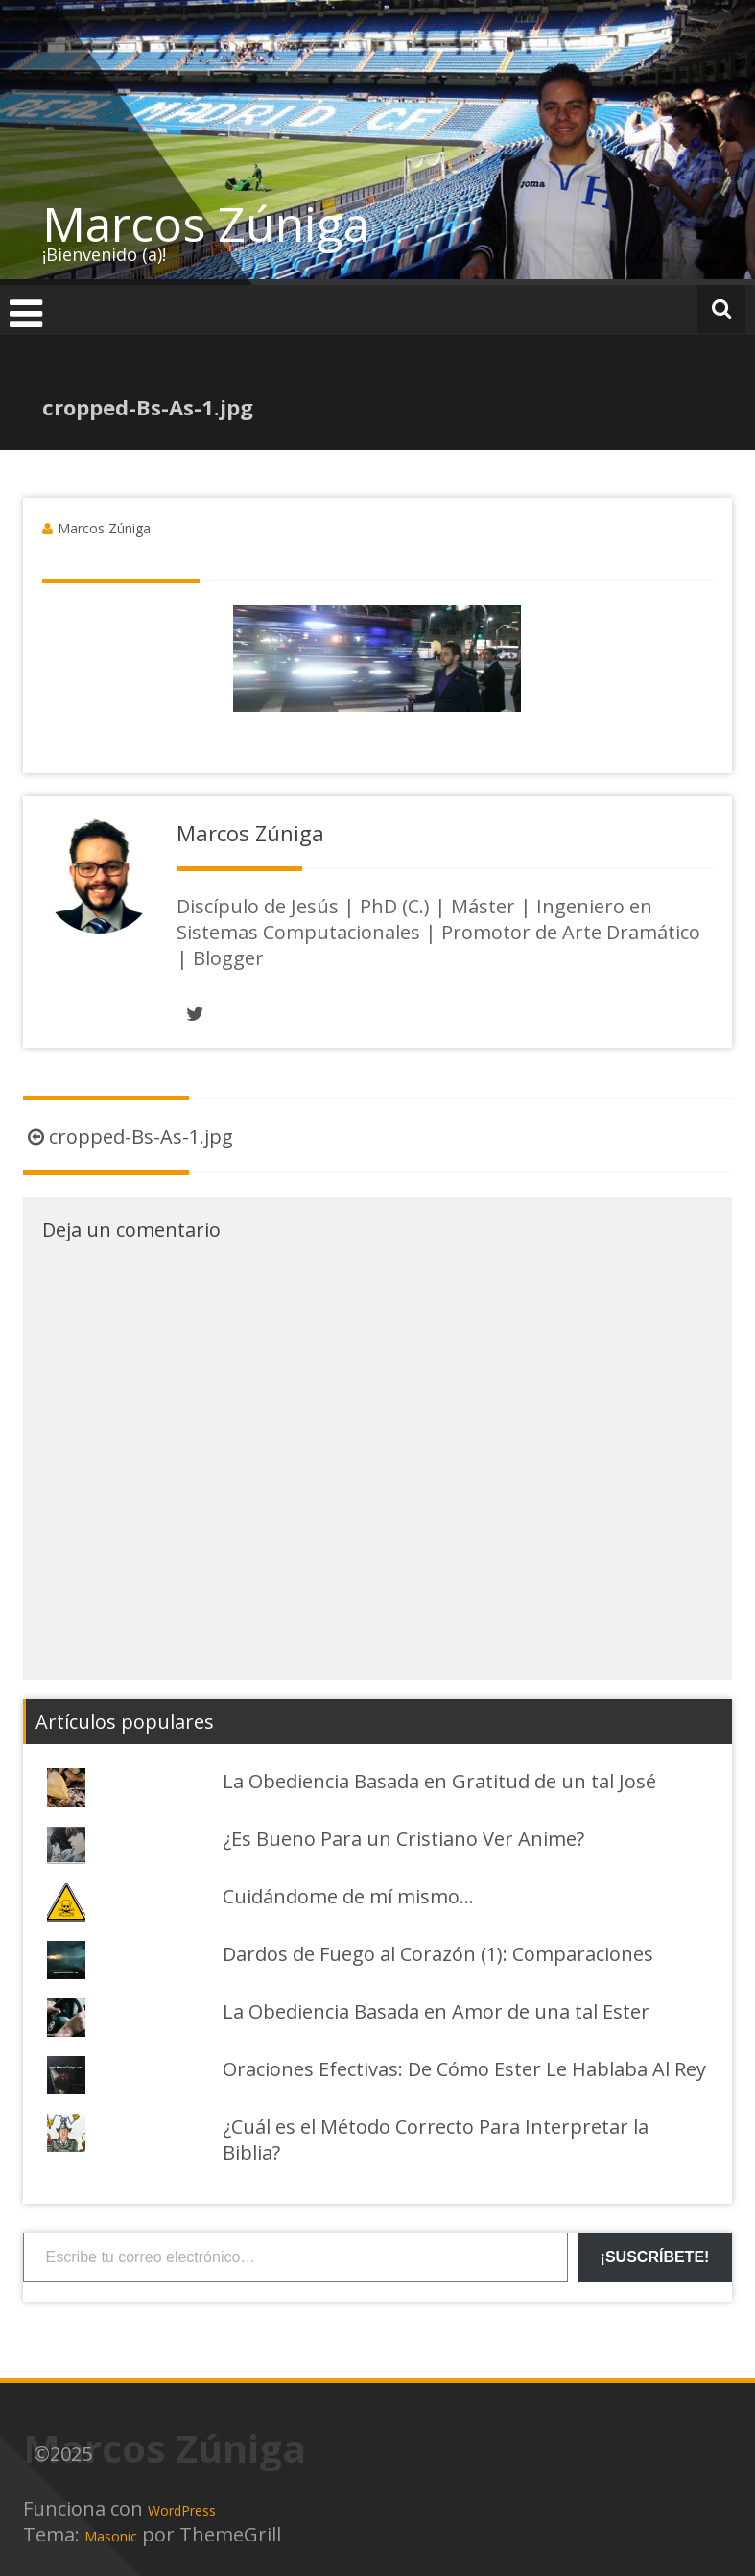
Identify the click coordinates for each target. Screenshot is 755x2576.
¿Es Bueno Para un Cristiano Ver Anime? (403, 1839)
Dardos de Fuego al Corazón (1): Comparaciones (438, 1954)
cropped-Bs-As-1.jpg (128, 1136)
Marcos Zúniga (205, 223)
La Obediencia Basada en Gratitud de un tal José (439, 1781)
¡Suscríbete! (655, 2257)
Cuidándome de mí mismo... (348, 1896)
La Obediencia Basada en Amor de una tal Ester (436, 2011)
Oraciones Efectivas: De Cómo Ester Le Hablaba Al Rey (464, 2069)
